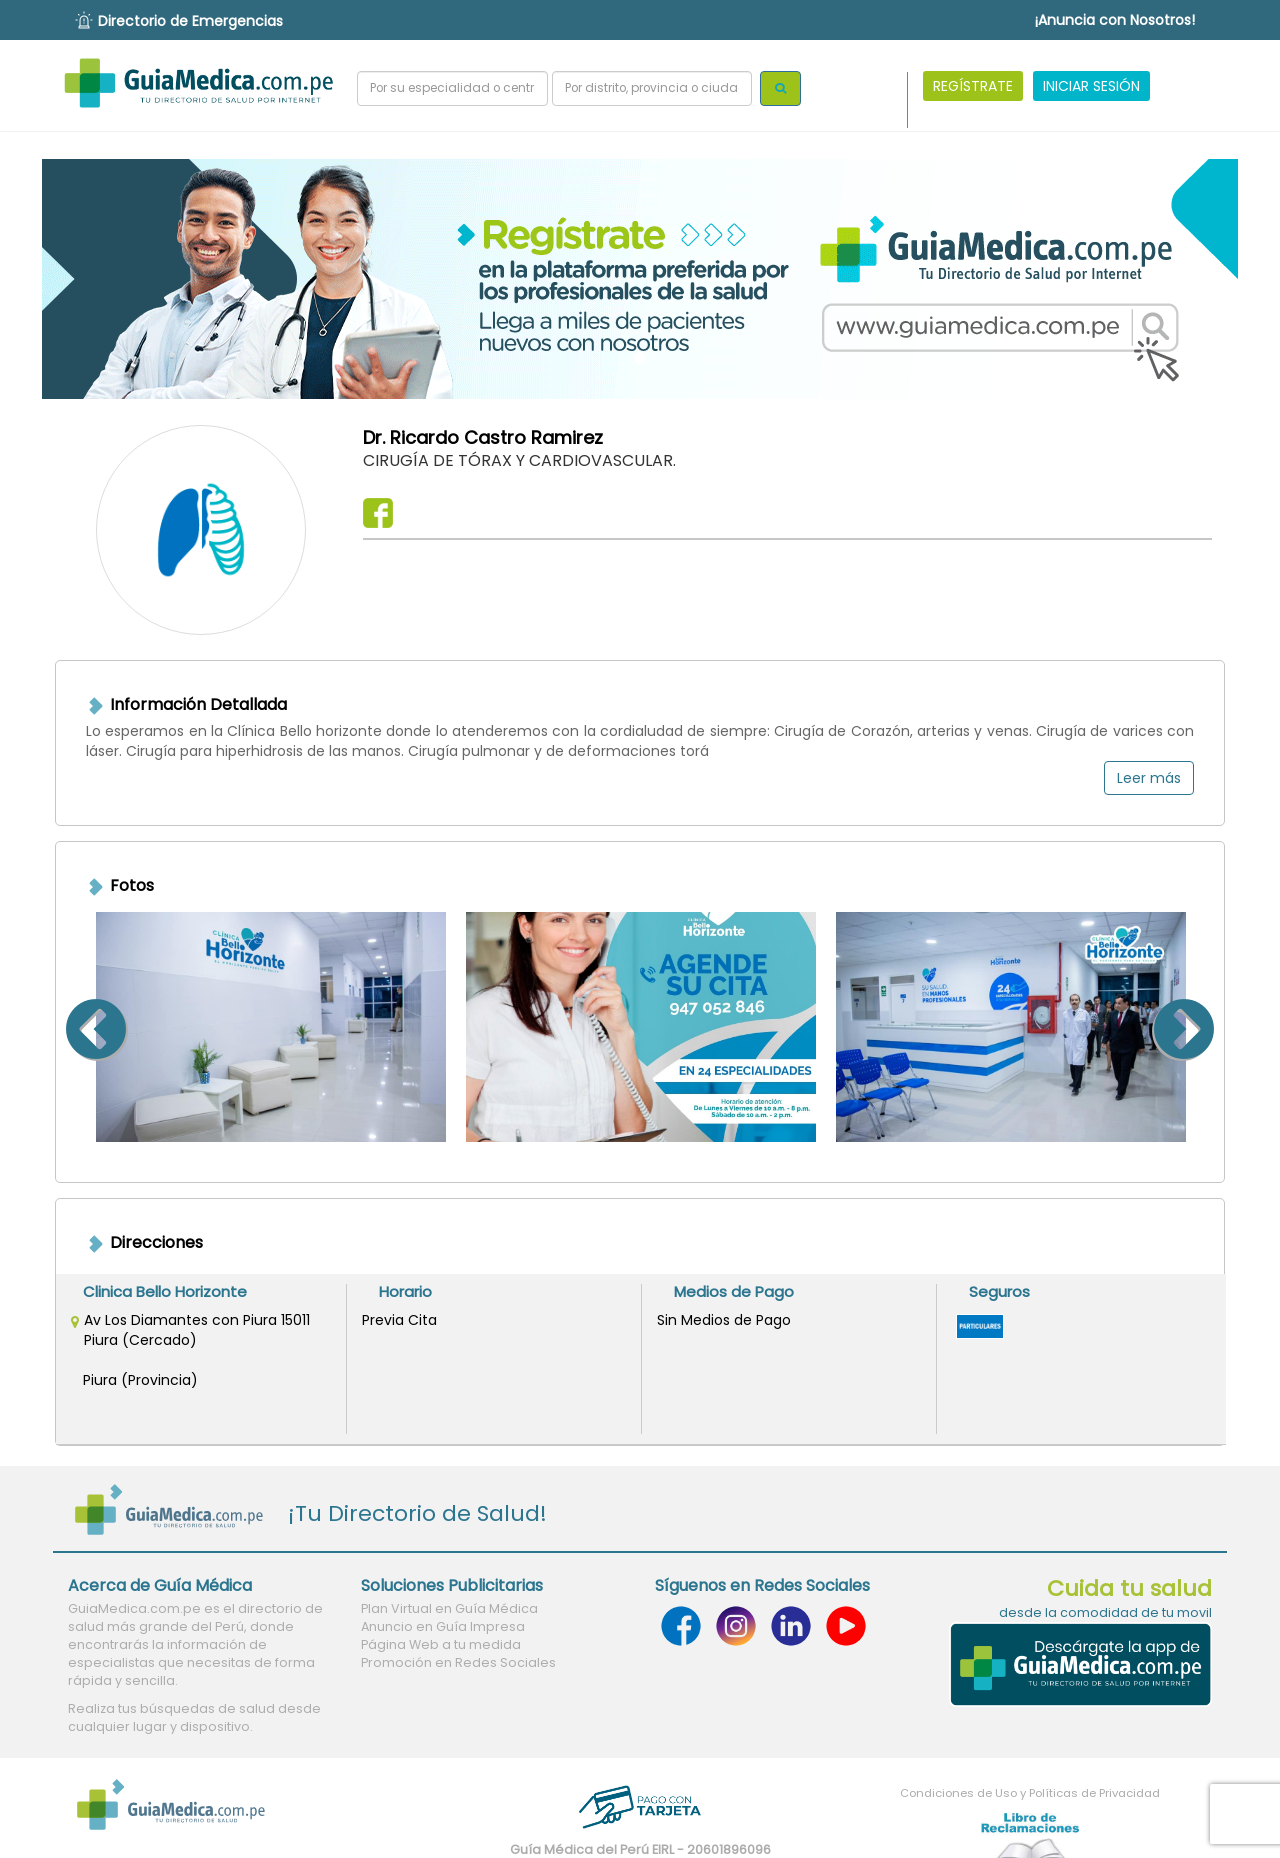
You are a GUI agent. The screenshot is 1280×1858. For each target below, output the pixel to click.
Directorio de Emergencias (190, 21)
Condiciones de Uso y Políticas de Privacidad (1030, 1793)
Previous (71, 1027)
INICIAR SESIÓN (1091, 86)
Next (1209, 1027)
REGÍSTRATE (973, 86)
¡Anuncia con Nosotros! (1115, 20)
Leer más (1149, 778)
